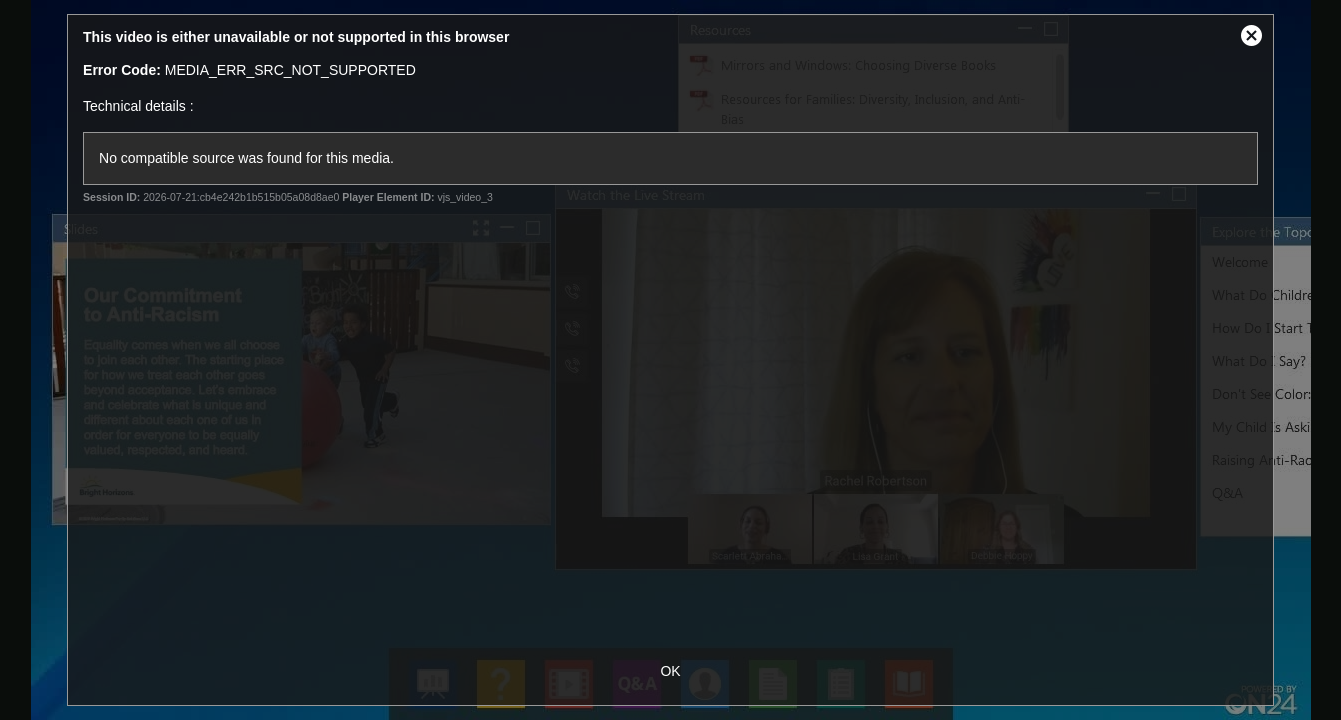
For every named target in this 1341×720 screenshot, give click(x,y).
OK (670, 671)
